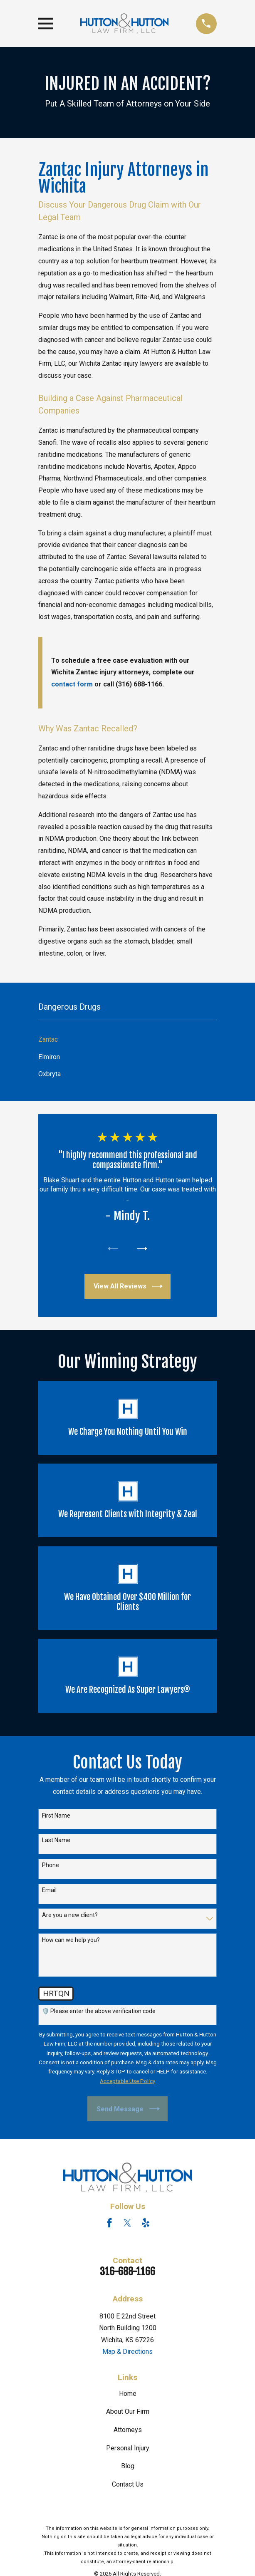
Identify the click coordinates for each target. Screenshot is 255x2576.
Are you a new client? (70, 1916)
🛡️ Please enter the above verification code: (99, 2012)
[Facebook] (109, 2224)
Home (127, 2395)
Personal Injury (127, 2449)
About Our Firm (127, 2413)
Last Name (56, 1841)
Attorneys (128, 2431)
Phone (50, 1866)
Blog (127, 2467)
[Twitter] (127, 2224)
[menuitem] (127, 1039)
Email (49, 1891)
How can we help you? (71, 1941)
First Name (56, 1816)
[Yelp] (145, 2224)
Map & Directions (127, 2353)
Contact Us (128, 2485)
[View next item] (143, 1249)
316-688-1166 (127, 2272)
